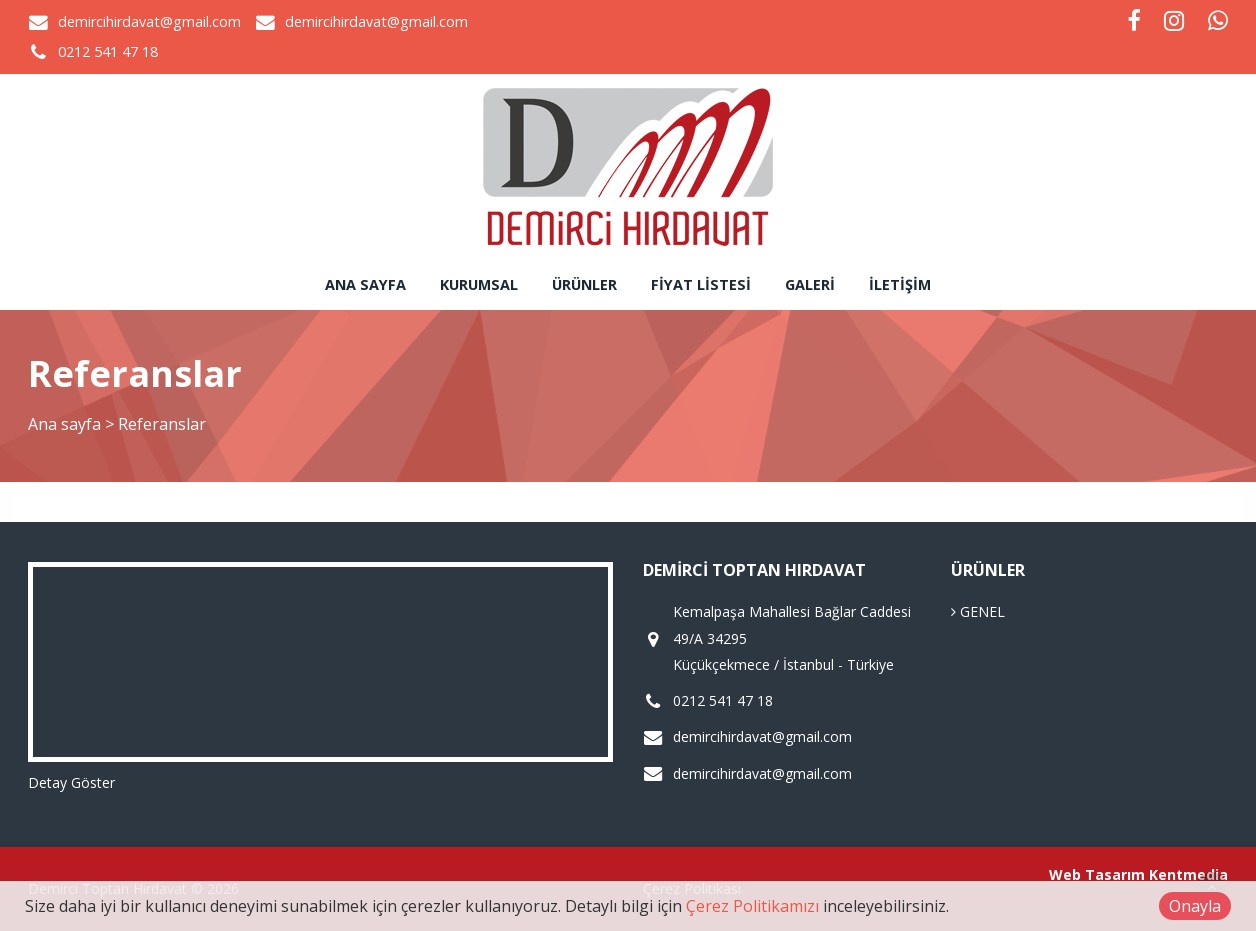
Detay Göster (71, 782)
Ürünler (584, 284)
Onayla (1195, 906)
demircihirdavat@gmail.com (149, 21)
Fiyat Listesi (701, 284)
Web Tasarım (1097, 874)
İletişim (900, 284)
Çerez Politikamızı (752, 906)
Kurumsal (479, 284)
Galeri (810, 284)
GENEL (978, 611)
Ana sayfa (365, 284)
